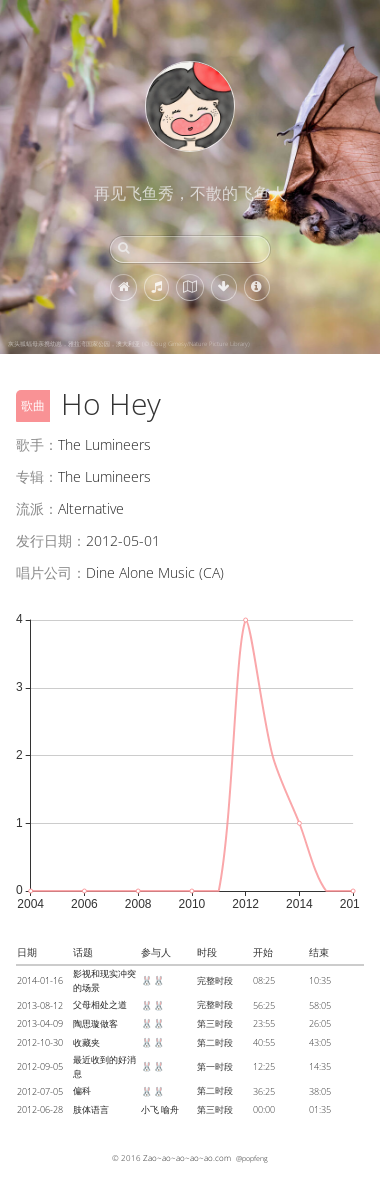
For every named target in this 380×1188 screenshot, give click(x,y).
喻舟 (170, 1109)
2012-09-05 (40, 1066)
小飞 (150, 1109)
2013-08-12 (40, 1005)
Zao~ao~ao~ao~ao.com (187, 1157)
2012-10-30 (40, 1042)
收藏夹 (86, 1042)
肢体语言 (91, 1109)
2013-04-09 (40, 1023)
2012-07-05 (40, 1091)
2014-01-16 (40, 980)
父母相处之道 (100, 1004)
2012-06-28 (40, 1109)
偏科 (82, 1090)
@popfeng (252, 1158)
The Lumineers (104, 444)
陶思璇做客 (95, 1023)
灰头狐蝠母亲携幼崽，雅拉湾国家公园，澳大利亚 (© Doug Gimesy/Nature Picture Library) (129, 344)
